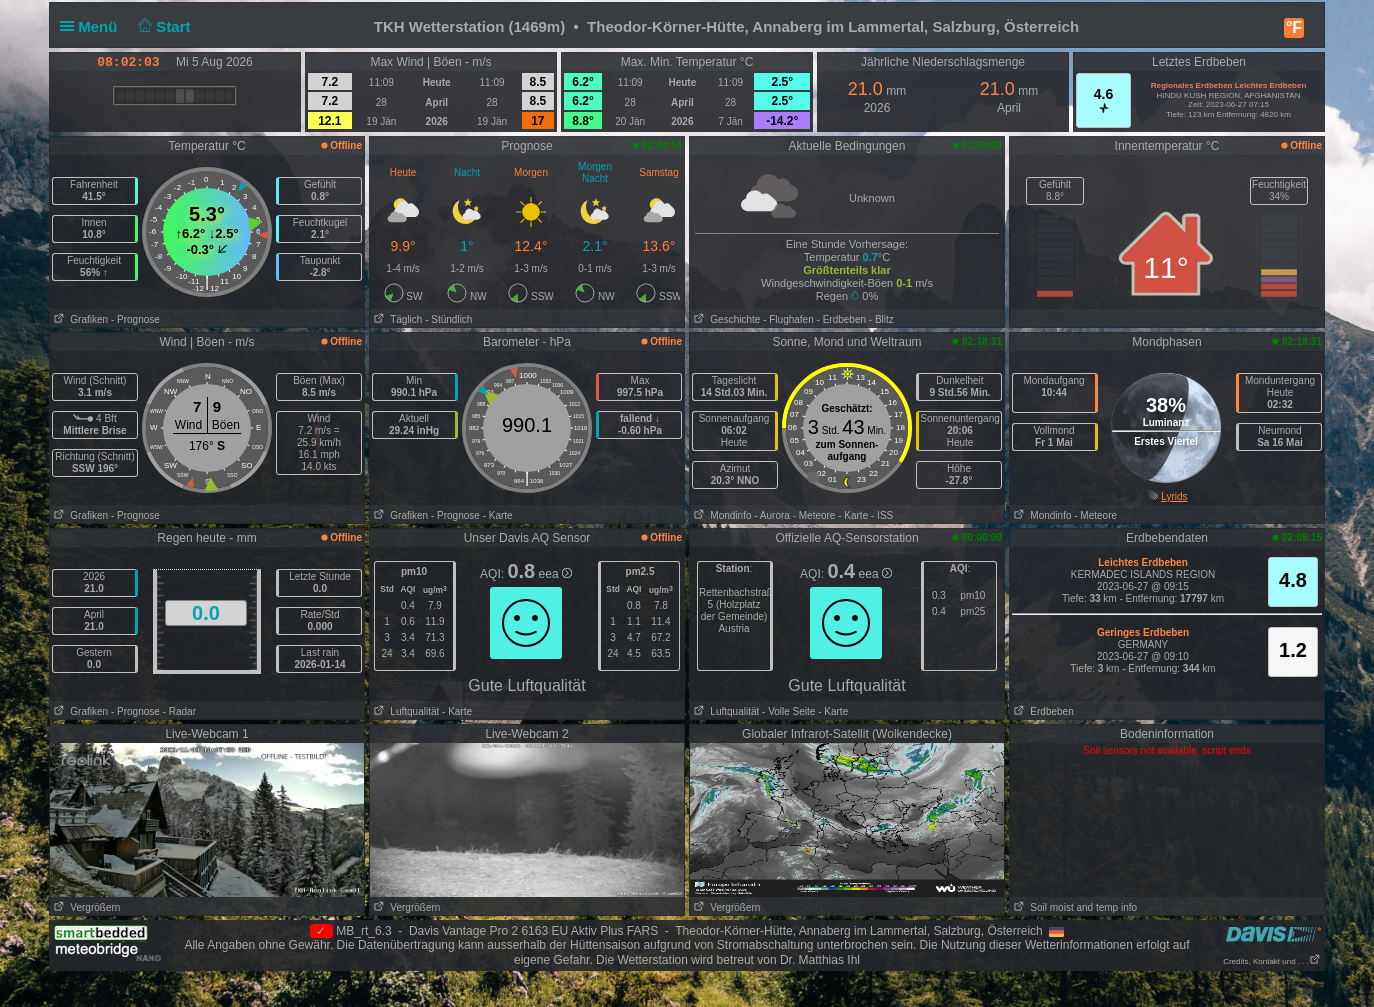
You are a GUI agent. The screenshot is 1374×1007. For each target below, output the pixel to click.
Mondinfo (720, 515)
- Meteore (814, 515)
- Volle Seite (788, 711)
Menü (93, 26)
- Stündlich (448, 319)
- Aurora (772, 515)
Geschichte (725, 319)
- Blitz (881, 319)
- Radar (179, 711)
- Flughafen (788, 319)
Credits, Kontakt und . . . (1272, 961)
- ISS (882, 515)
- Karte (498, 515)
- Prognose (135, 319)
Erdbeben (1042, 711)
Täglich (396, 319)
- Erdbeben (841, 319)
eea (555, 574)
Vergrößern (85, 907)
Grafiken (79, 319)
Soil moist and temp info (1073, 907)
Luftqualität (404, 711)
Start (162, 26)
